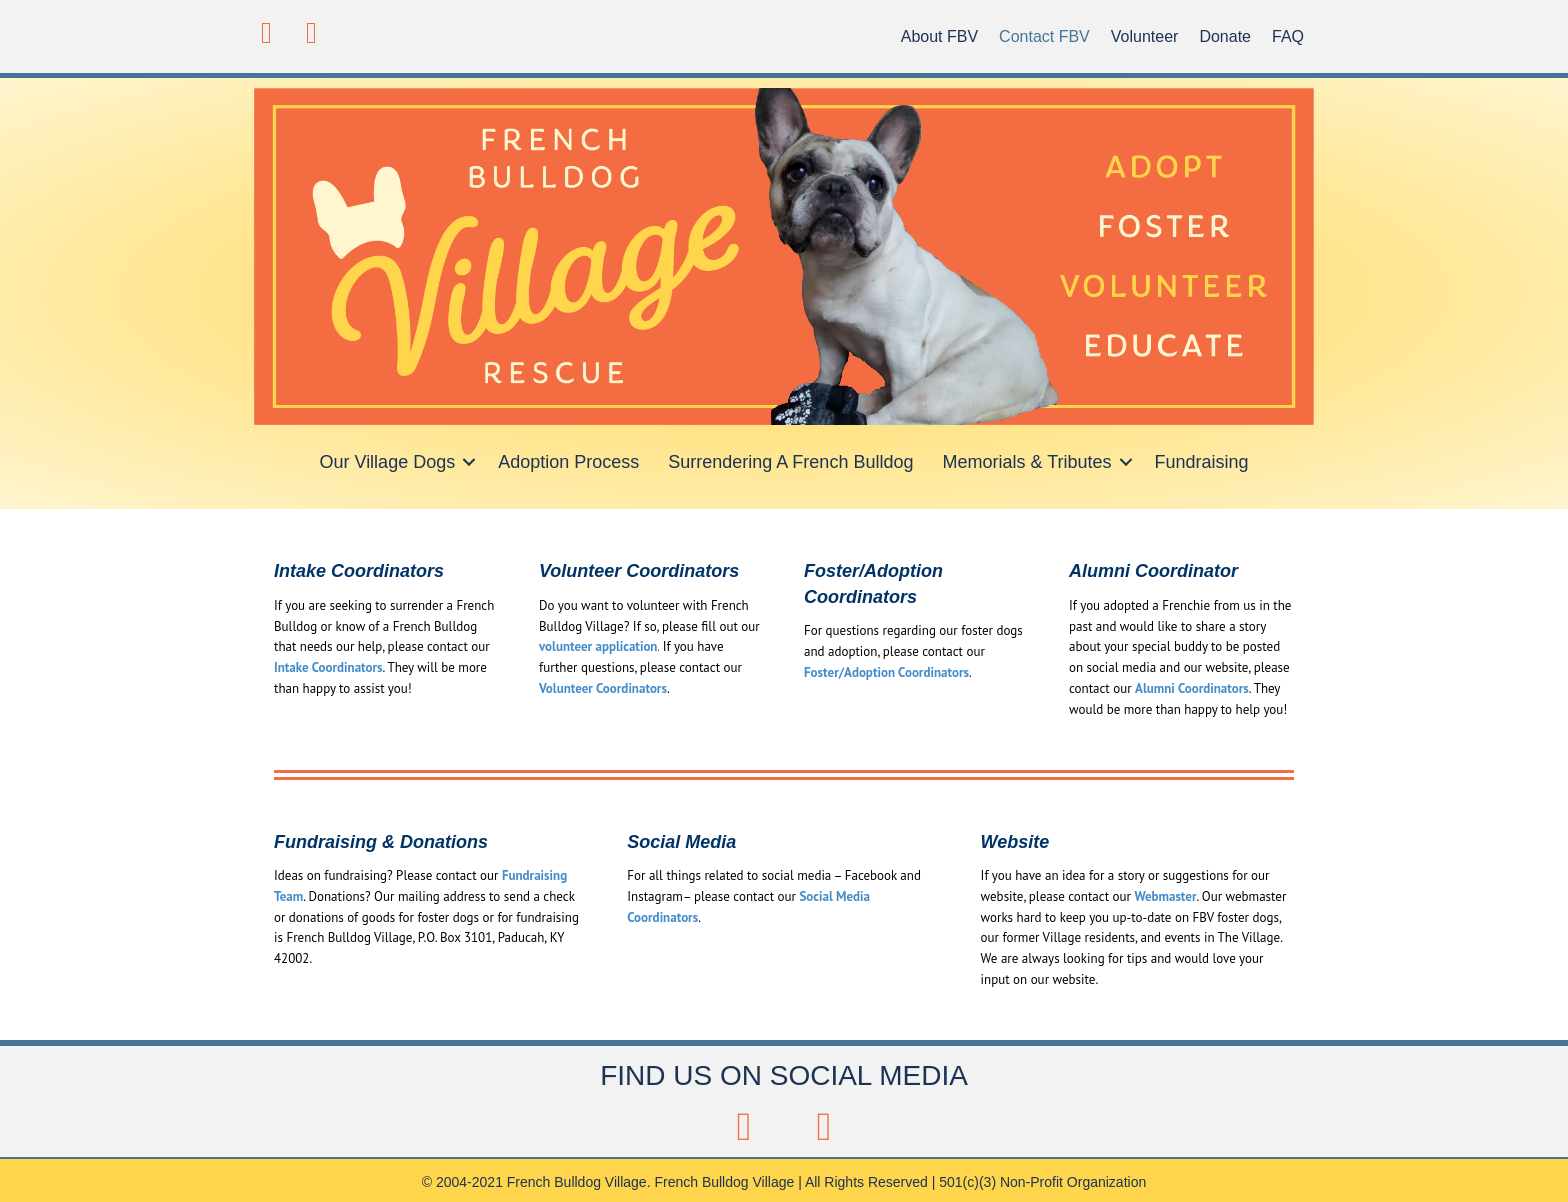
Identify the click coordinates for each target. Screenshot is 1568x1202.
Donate (1225, 36)
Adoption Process (568, 462)
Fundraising (1202, 462)
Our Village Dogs (387, 462)
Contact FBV (1044, 36)
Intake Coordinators (328, 667)
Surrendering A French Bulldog (790, 462)
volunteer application (598, 646)
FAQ (1288, 36)
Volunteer (1145, 36)
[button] (266, 32)
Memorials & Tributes (1026, 462)
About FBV (939, 36)
